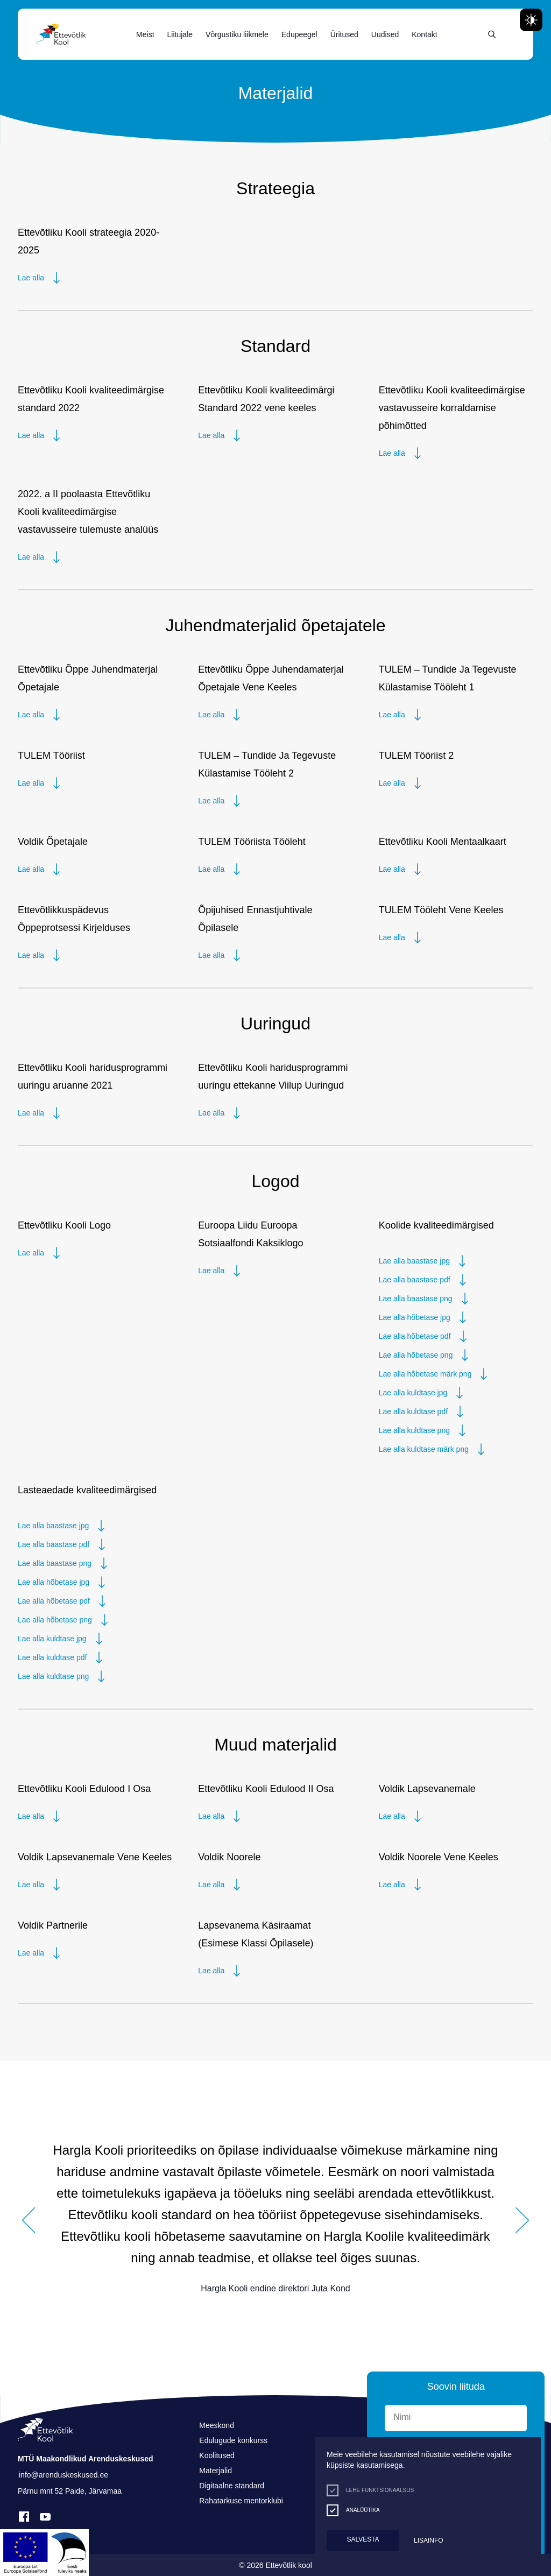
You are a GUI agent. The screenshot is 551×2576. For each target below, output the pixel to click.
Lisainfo (428, 2540)
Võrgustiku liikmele (237, 34)
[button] (28, 2220)
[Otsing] (492, 34)
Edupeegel (299, 34)
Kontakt (424, 34)
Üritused (344, 34)
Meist (145, 34)
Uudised (385, 34)
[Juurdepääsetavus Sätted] (531, 20)
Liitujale (180, 34)
